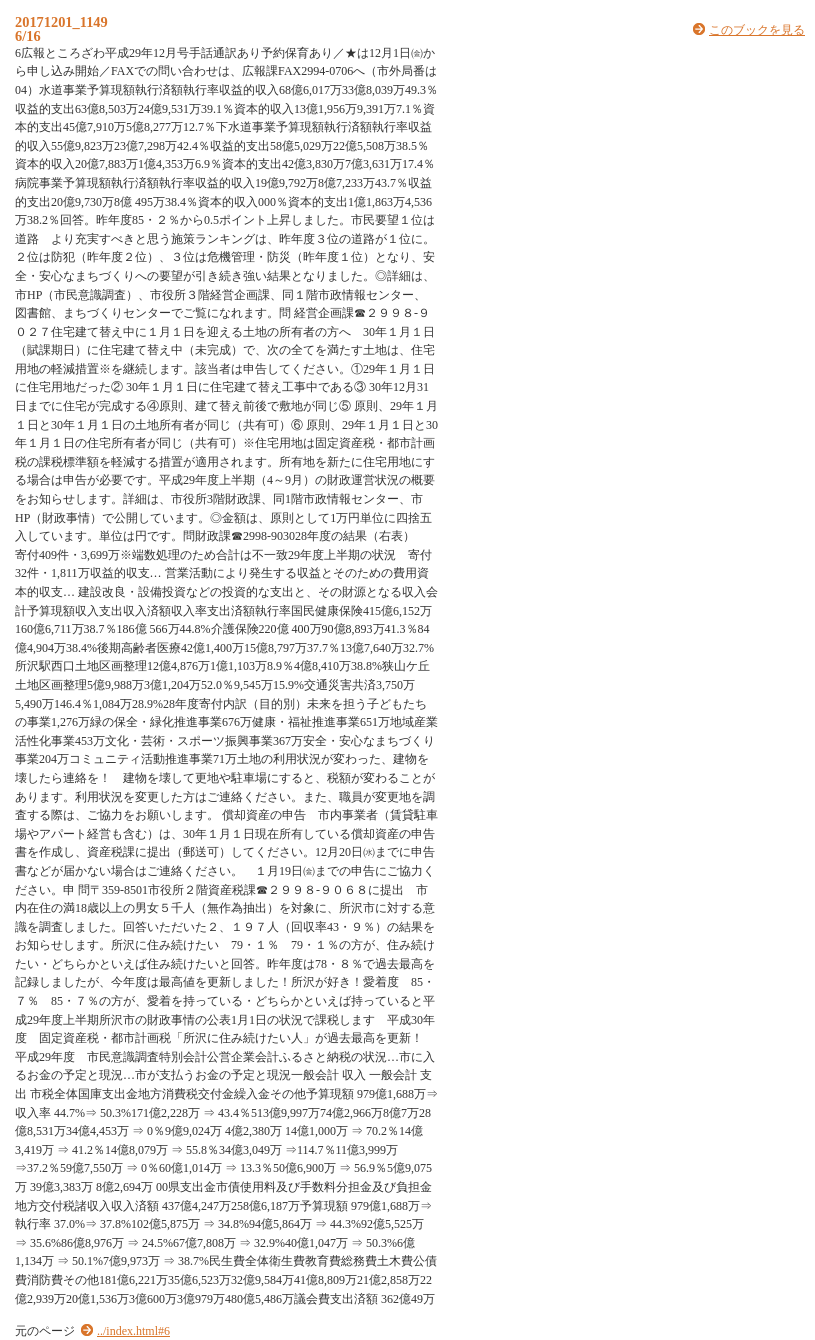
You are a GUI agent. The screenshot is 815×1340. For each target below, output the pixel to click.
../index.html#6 (133, 1331)
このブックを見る (757, 30)
